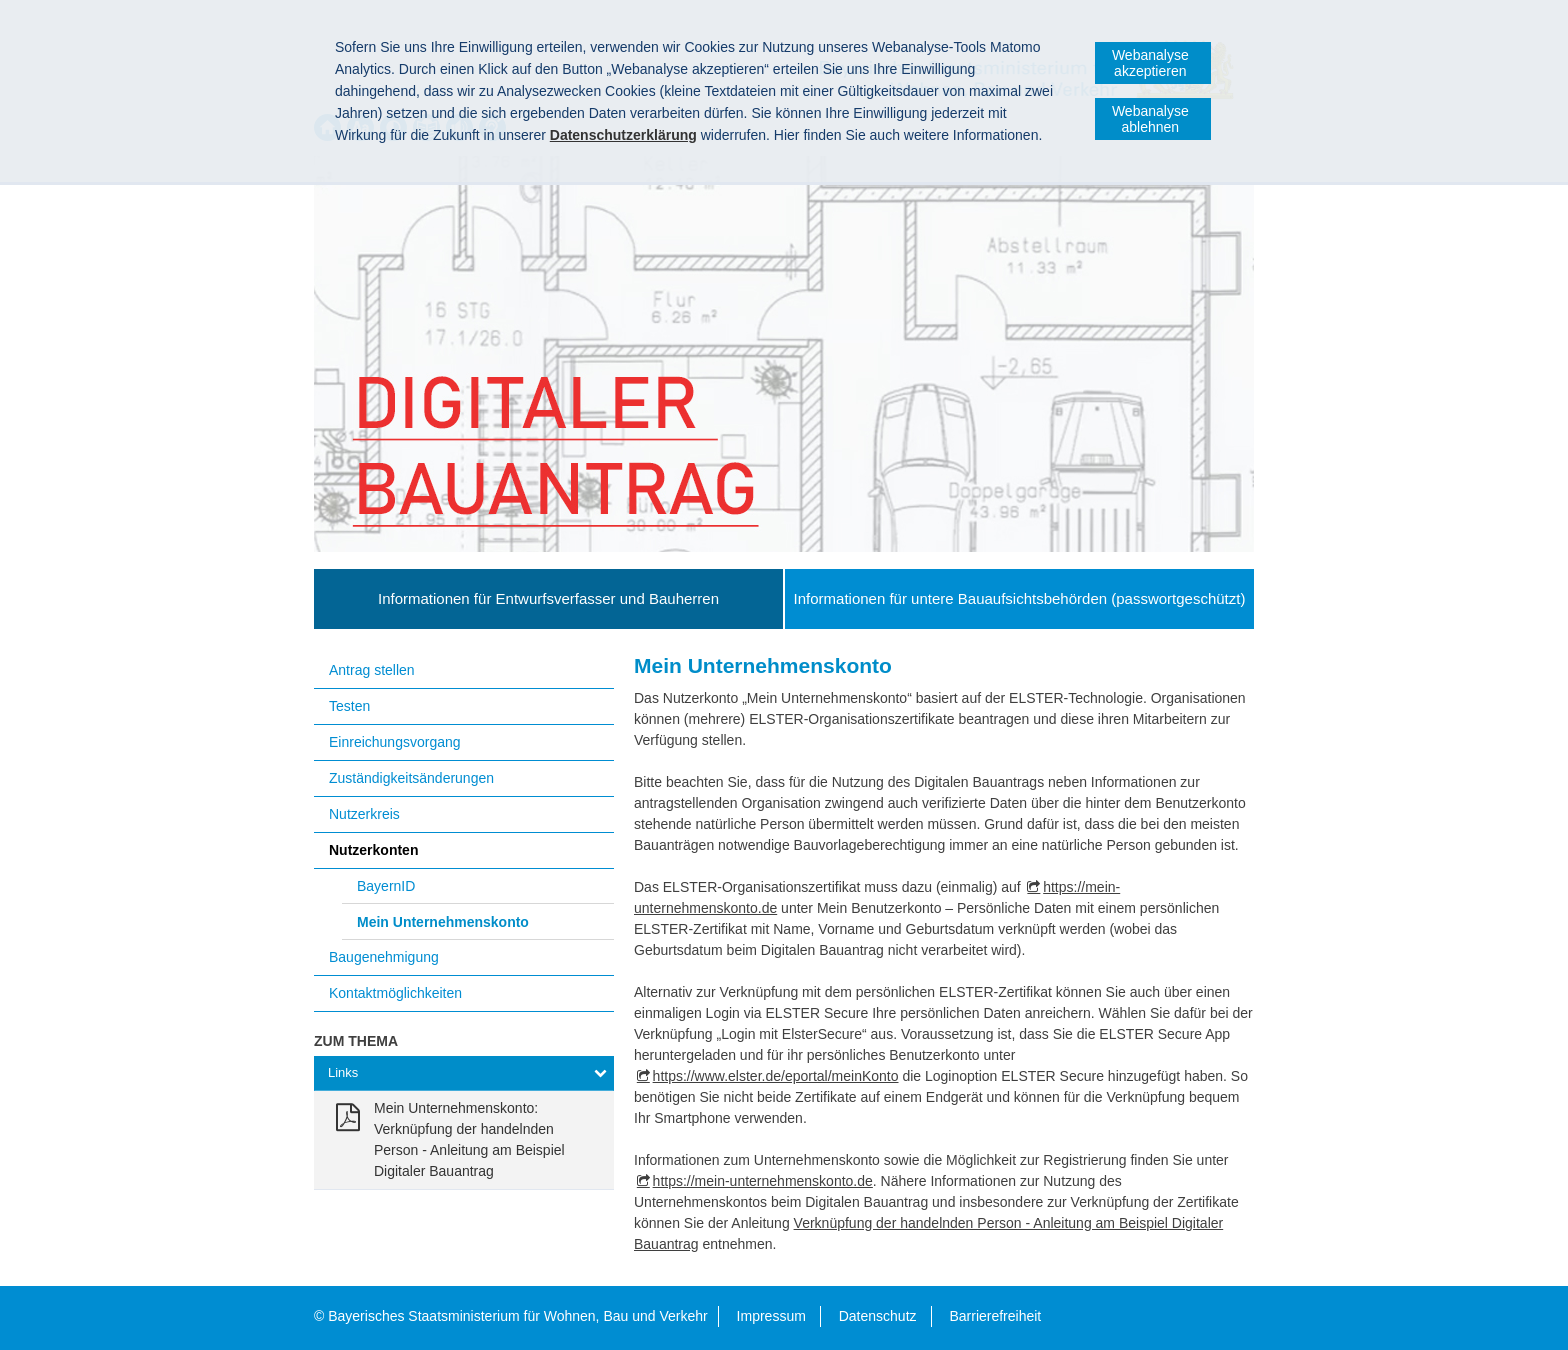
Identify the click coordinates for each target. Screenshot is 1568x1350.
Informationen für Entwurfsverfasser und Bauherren (548, 598)
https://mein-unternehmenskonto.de (763, 1181)
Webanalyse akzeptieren (1150, 63)
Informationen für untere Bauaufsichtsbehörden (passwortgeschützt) (1020, 598)
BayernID (386, 886)
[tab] (464, 1073)
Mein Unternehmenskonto (443, 922)
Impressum (771, 1316)
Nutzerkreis (364, 814)
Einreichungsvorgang (395, 742)
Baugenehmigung (384, 957)
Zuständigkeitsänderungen (411, 778)
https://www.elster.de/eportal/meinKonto (776, 1076)
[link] (464, 1140)
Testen (349, 706)
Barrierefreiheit (995, 1316)
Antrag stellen (372, 670)
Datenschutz (878, 1316)
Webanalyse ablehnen (1150, 119)
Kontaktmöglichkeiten (395, 993)
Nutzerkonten (373, 850)
